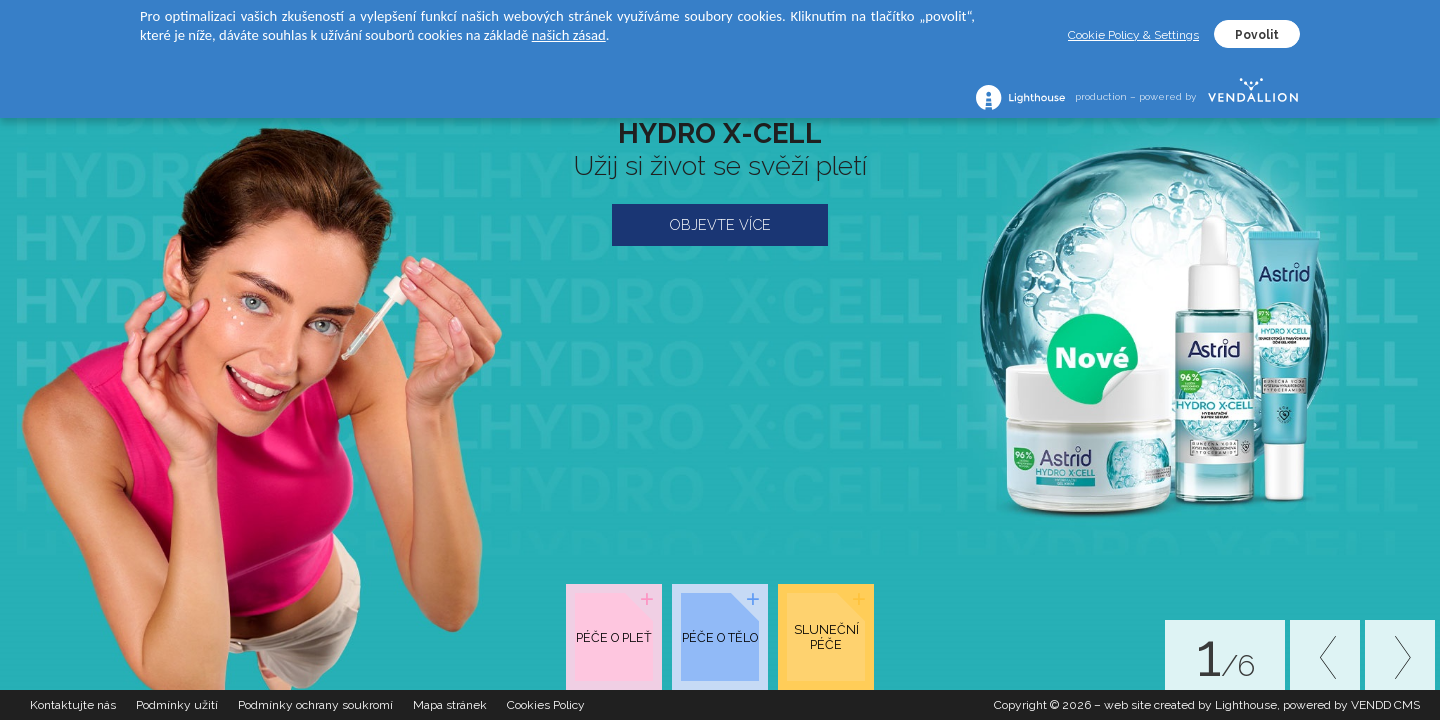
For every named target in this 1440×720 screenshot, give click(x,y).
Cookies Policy (546, 705)
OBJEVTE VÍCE (720, 224)
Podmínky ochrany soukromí (315, 705)
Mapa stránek (450, 705)
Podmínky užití (177, 705)
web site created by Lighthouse (1190, 705)
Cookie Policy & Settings (1133, 35)
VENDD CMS (1385, 705)
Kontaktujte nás (73, 705)
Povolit (1257, 35)
